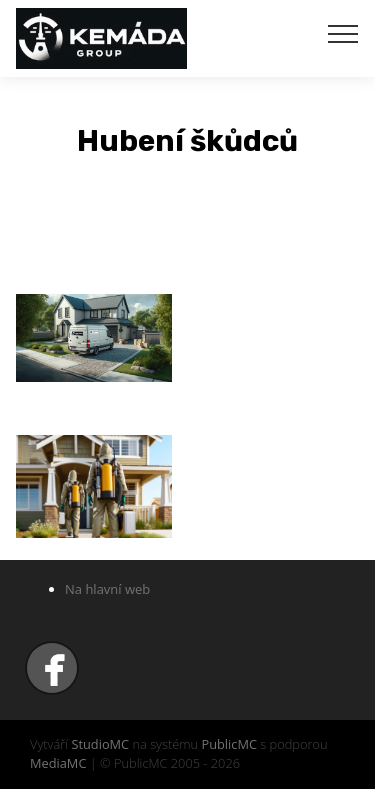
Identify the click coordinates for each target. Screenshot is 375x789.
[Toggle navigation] (343, 33)
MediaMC (58, 763)
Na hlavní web (107, 589)
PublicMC (229, 744)
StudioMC (100, 744)
